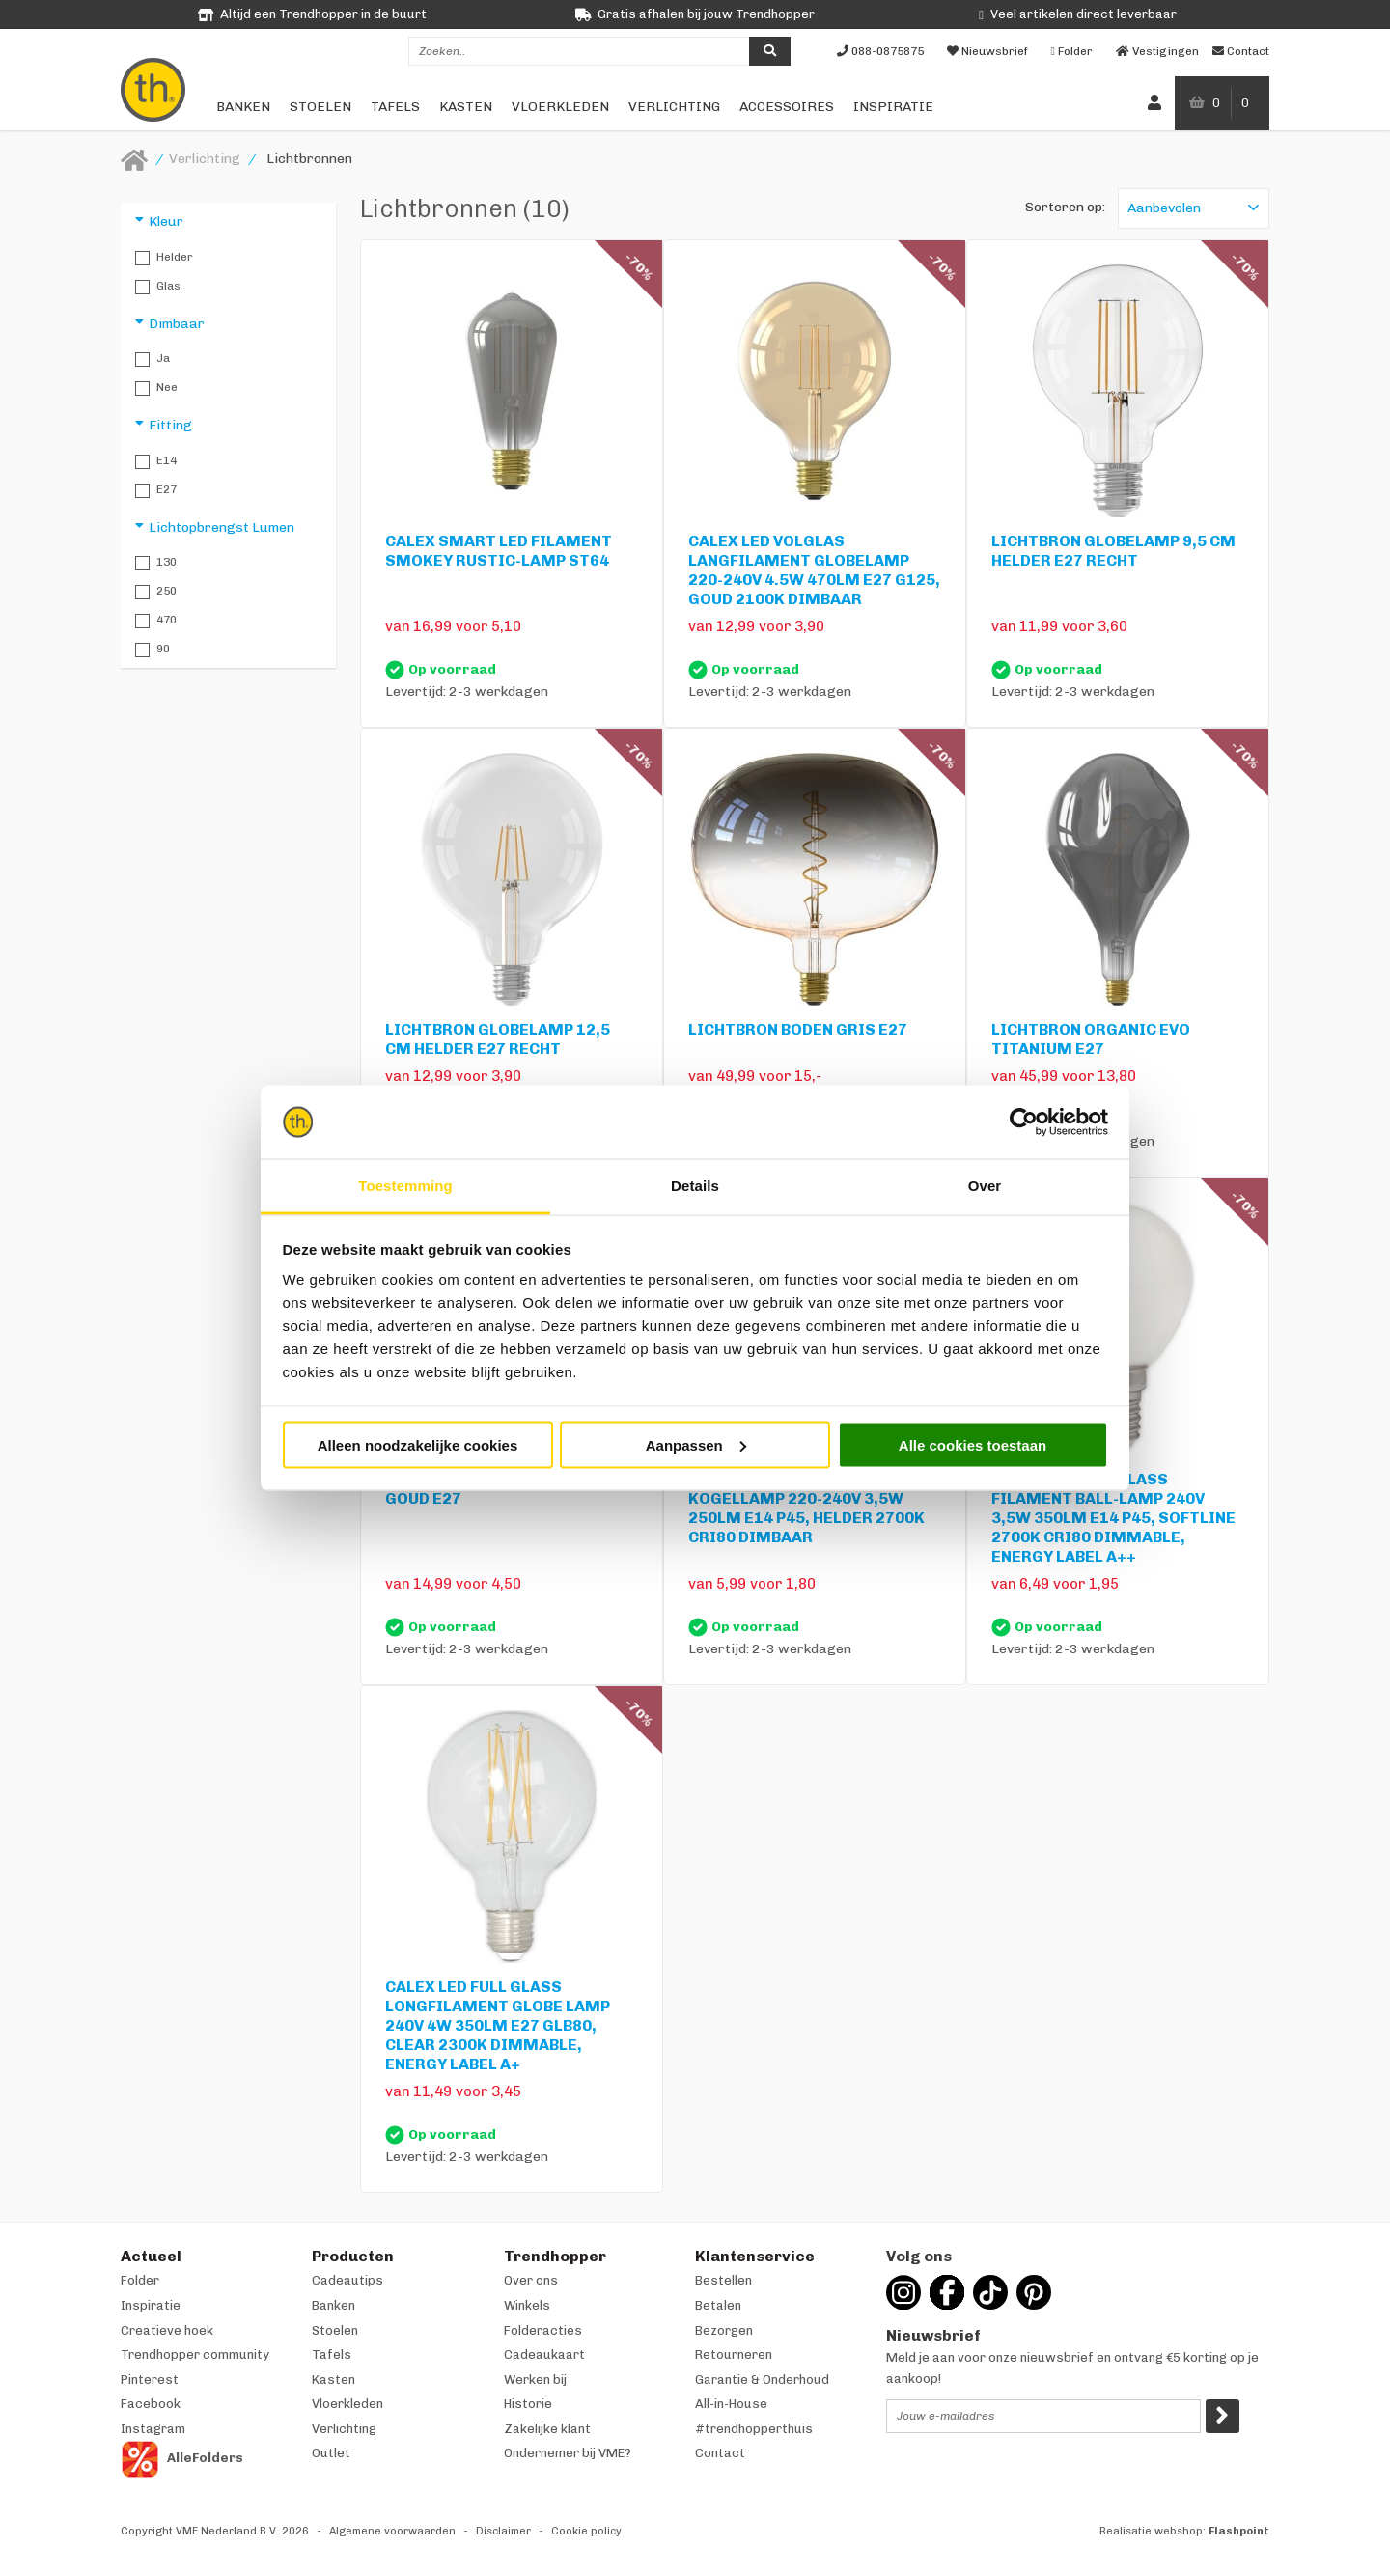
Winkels (527, 2305)
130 (156, 562)
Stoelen (320, 106)
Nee (156, 388)
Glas (158, 286)
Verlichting (674, 106)
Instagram (153, 2429)
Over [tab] (985, 1185)
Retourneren (733, 2354)
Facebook (151, 2403)
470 (156, 620)
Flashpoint (1239, 2531)
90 (152, 649)
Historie (528, 2403)
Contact (720, 2453)
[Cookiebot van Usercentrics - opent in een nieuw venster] (1023, 1122)
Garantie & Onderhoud (762, 2379)
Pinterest (150, 2379)
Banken (243, 106)
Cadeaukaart (544, 2354)
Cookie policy (586, 2531)
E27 (156, 490)
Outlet (331, 2453)
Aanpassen (696, 1444)
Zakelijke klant (547, 2429)
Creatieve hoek (167, 2330)
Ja (152, 359)
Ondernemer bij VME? (567, 2453)
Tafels (395, 106)
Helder (164, 257)
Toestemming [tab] (405, 1185)
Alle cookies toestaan (972, 1444)
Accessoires (786, 106)
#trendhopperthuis (754, 2429)
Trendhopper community (195, 2354)
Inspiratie (893, 106)
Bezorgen (724, 2330)
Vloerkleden (560, 106)
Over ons (531, 2280)
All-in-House (731, 2403)
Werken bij (535, 2379)
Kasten (465, 106)
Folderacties (543, 2330)
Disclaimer (503, 2531)
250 (156, 591)
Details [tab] (695, 1185)
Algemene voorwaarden (392, 2531)
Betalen (718, 2305)
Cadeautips (347, 2280)
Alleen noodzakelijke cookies (418, 1444)
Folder (140, 2280)
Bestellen (723, 2280)
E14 (156, 461)
